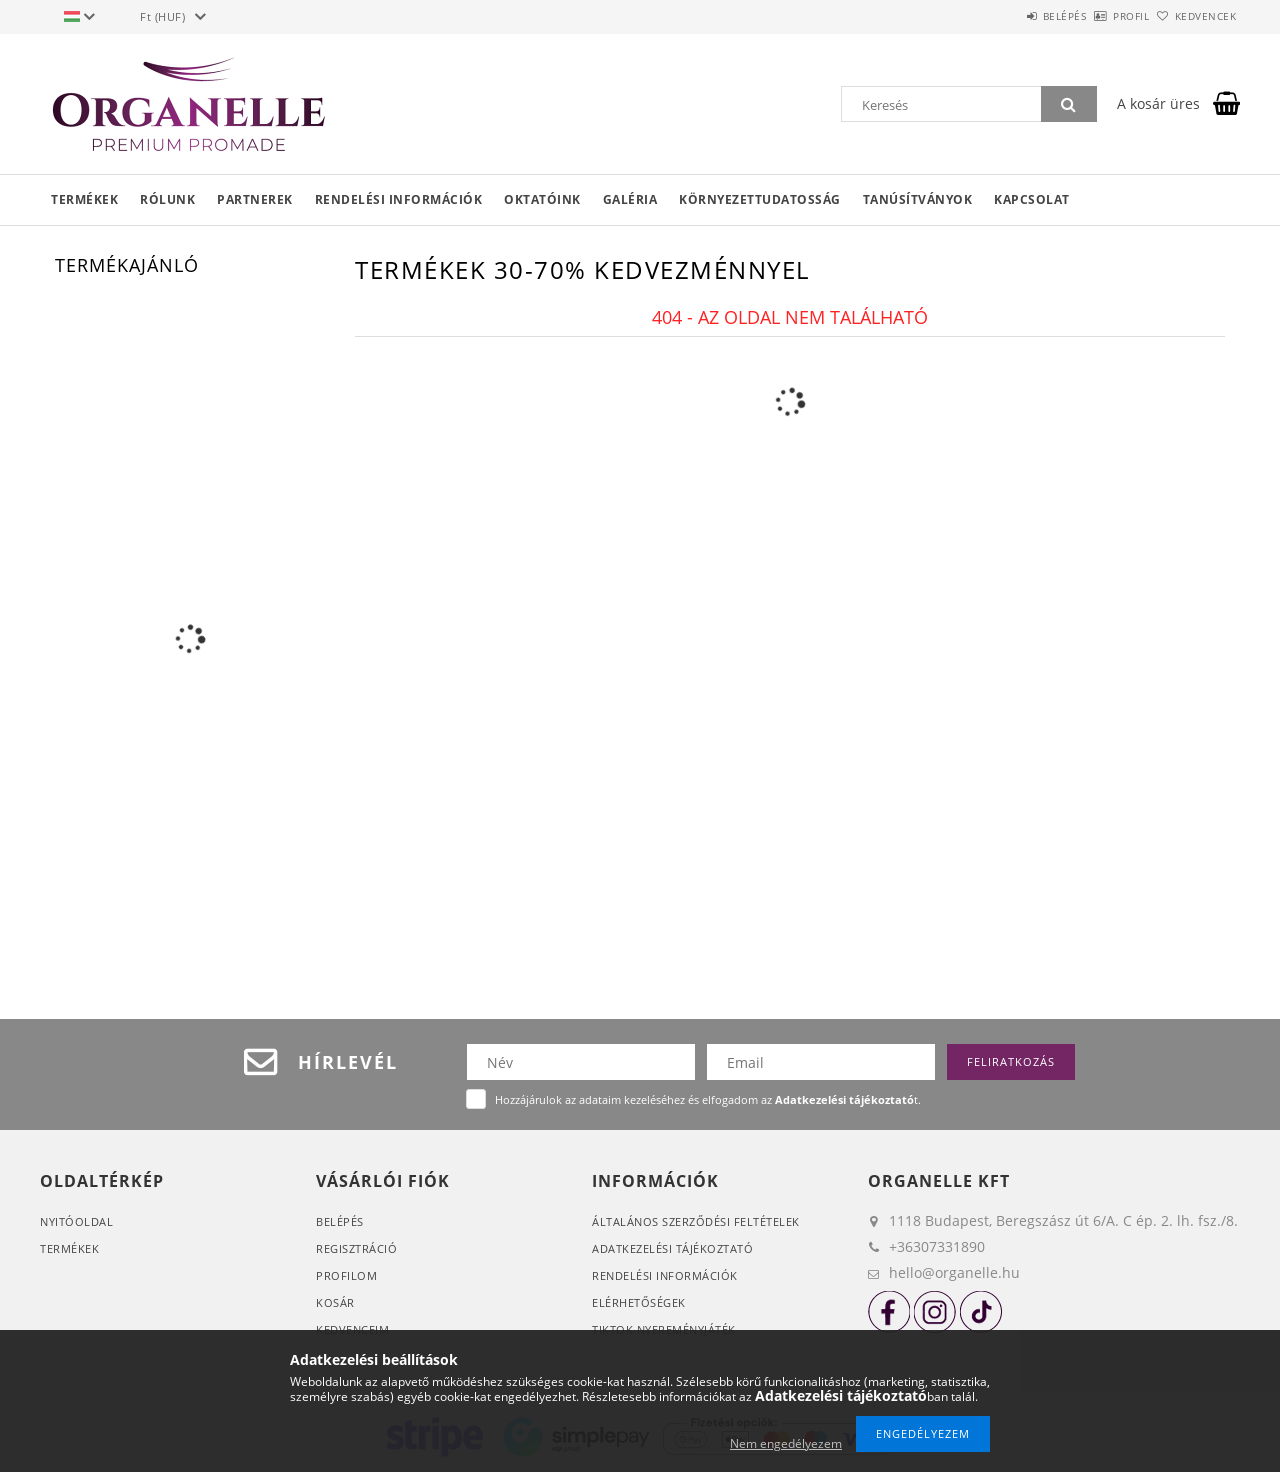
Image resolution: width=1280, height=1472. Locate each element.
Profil (1098, 16)
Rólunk (167, 199)
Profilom (346, 1275)
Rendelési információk (399, 199)
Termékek (84, 199)
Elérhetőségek (639, 1302)
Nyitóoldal (76, 1221)
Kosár (335, 1302)
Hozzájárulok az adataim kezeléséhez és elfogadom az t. (708, 1099)
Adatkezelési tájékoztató (672, 1248)
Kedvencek (1195, 16)
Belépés (1009, 16)
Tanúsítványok (918, 199)
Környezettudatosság (760, 199)
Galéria (630, 199)
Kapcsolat (1032, 199)
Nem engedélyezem (786, 1443)
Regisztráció (356, 1248)
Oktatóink (542, 199)
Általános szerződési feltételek (696, 1221)
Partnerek (255, 199)
